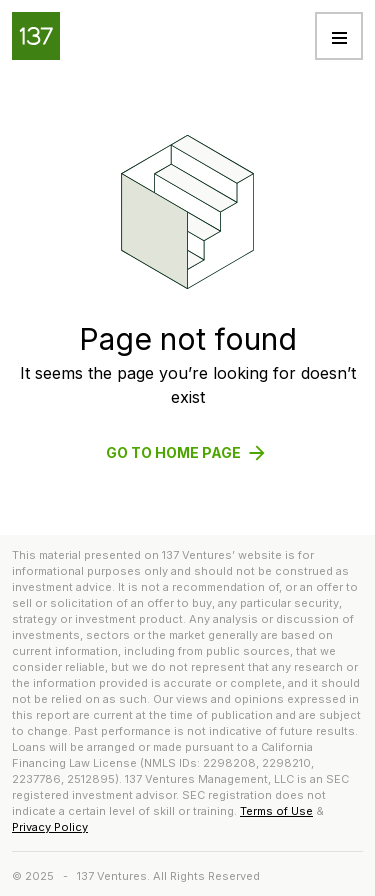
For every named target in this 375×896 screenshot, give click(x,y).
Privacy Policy (50, 827)
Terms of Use (276, 811)
